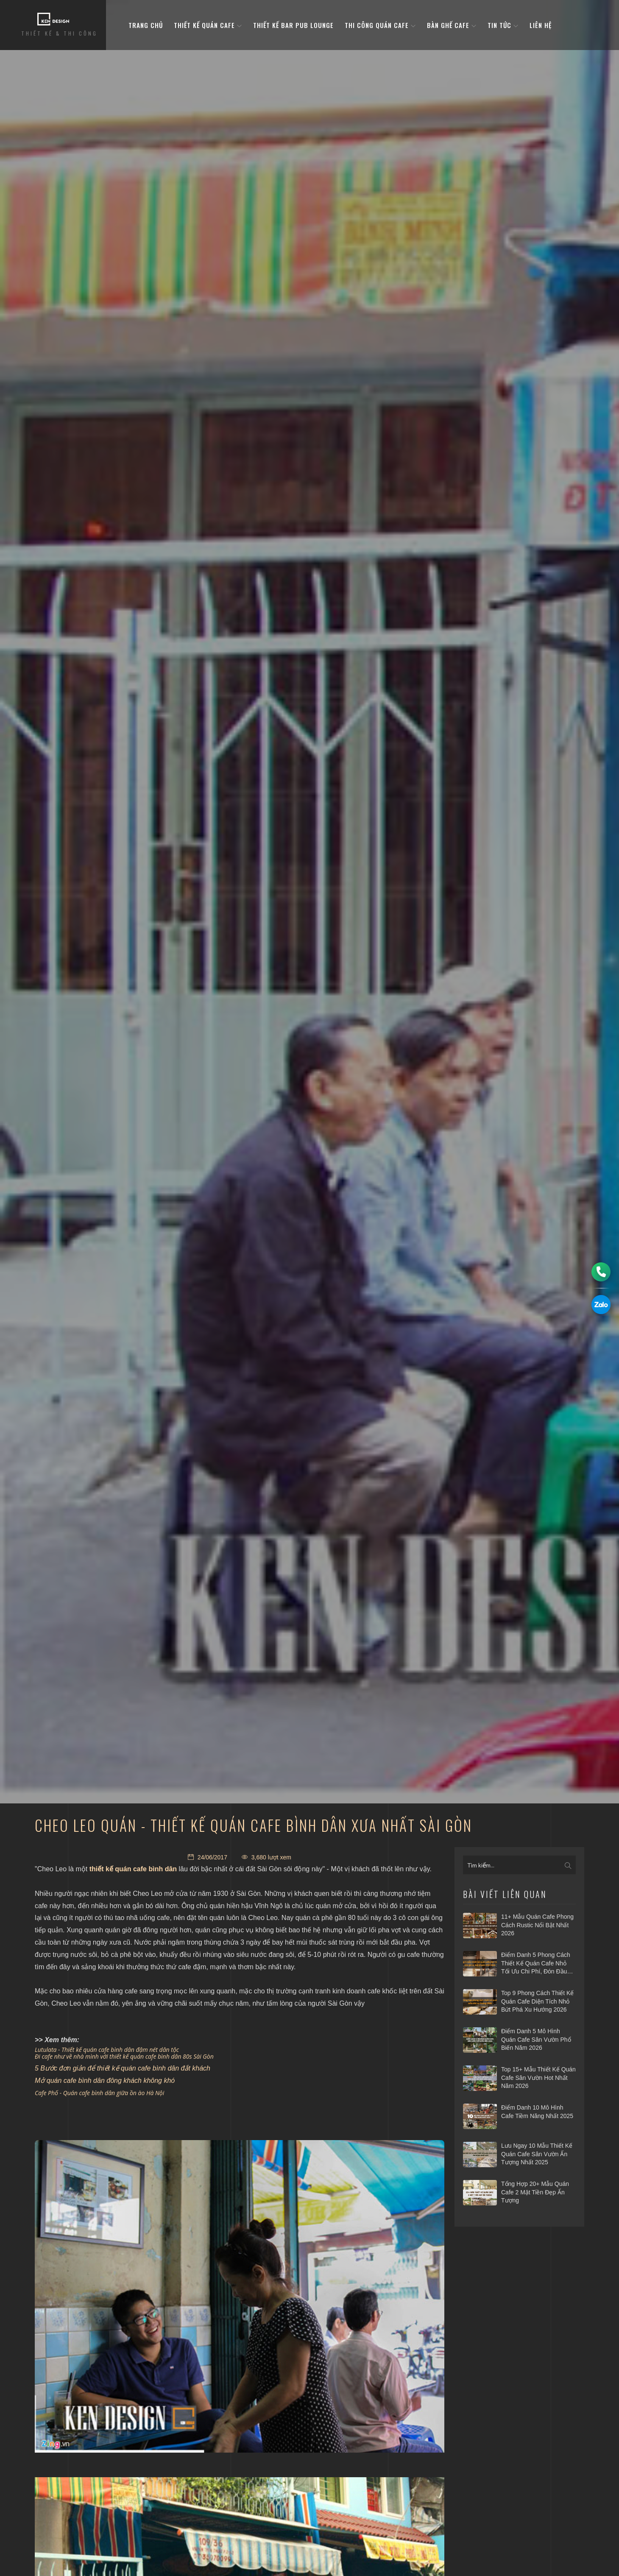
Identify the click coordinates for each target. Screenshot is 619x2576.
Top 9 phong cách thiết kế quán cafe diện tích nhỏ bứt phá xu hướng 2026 (537, 2001)
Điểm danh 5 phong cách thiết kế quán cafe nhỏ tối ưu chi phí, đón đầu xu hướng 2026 (535, 1963)
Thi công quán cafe (380, 25)
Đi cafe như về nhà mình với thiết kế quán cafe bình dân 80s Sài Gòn (124, 2056)
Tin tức (503, 25)
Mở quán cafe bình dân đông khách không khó (105, 2080)
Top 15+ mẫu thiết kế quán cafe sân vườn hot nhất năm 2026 (538, 2077)
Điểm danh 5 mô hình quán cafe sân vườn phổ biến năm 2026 (536, 2039)
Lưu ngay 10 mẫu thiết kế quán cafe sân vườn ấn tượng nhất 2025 (536, 2154)
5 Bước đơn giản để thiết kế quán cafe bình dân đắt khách (122, 2068)
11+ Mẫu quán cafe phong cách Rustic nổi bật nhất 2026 (537, 1925)
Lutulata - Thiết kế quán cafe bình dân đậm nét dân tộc (107, 2050)
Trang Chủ (145, 25)
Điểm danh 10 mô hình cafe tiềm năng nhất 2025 (537, 2111)
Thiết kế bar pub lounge (293, 25)
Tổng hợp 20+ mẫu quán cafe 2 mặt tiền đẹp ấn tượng (535, 2192)
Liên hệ (541, 25)
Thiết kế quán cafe (208, 25)
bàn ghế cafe (452, 25)
